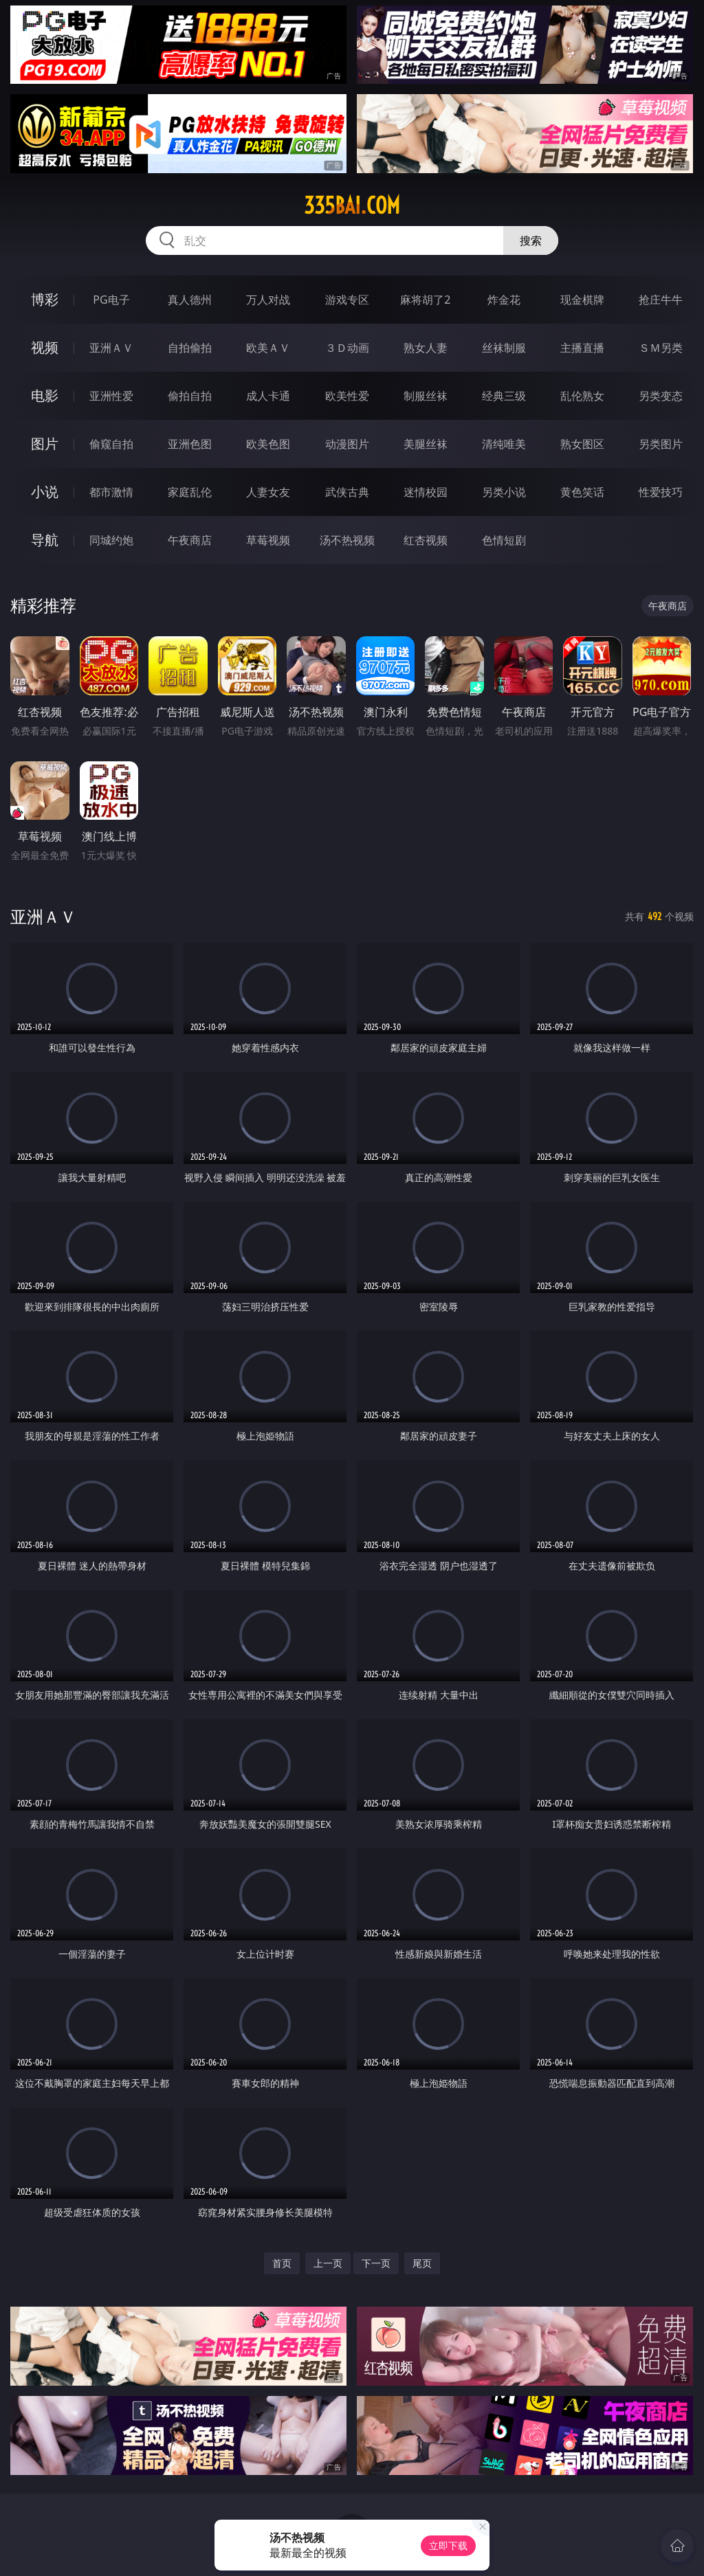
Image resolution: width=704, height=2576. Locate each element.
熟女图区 (582, 443)
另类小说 (504, 492)
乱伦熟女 (582, 395)
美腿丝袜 (426, 443)
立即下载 (448, 2545)
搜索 (531, 240)
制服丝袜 (426, 395)
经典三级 (504, 395)
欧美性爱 (347, 395)
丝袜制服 (504, 347)
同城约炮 (111, 540)
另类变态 (661, 395)
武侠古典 (347, 492)
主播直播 (582, 347)
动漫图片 (347, 443)
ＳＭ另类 (661, 347)
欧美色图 (268, 443)
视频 (44, 347)
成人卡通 (268, 395)
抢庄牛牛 (661, 299)
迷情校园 (426, 492)
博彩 (44, 299)
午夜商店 (190, 540)
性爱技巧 (661, 492)
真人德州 (190, 299)
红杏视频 (426, 540)
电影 (44, 395)
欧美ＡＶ (268, 347)
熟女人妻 (426, 347)
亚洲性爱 (111, 395)
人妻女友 (268, 492)
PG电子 (111, 299)
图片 (44, 443)
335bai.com (352, 205)
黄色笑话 (582, 492)
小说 (44, 491)
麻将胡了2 (425, 299)
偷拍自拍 (190, 395)
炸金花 (503, 299)
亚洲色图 (190, 443)
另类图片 (661, 443)
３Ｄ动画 (347, 347)
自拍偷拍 (190, 347)
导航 (44, 539)
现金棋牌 (582, 299)
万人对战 (268, 299)
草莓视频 (268, 540)
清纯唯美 (504, 443)
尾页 (422, 2263)
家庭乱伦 (190, 492)
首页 (282, 2263)
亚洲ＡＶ (111, 347)
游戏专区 (347, 299)
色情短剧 (504, 540)
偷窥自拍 (111, 443)
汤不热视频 (347, 540)
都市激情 (111, 492)
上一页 (328, 2263)
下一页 (376, 2263)
